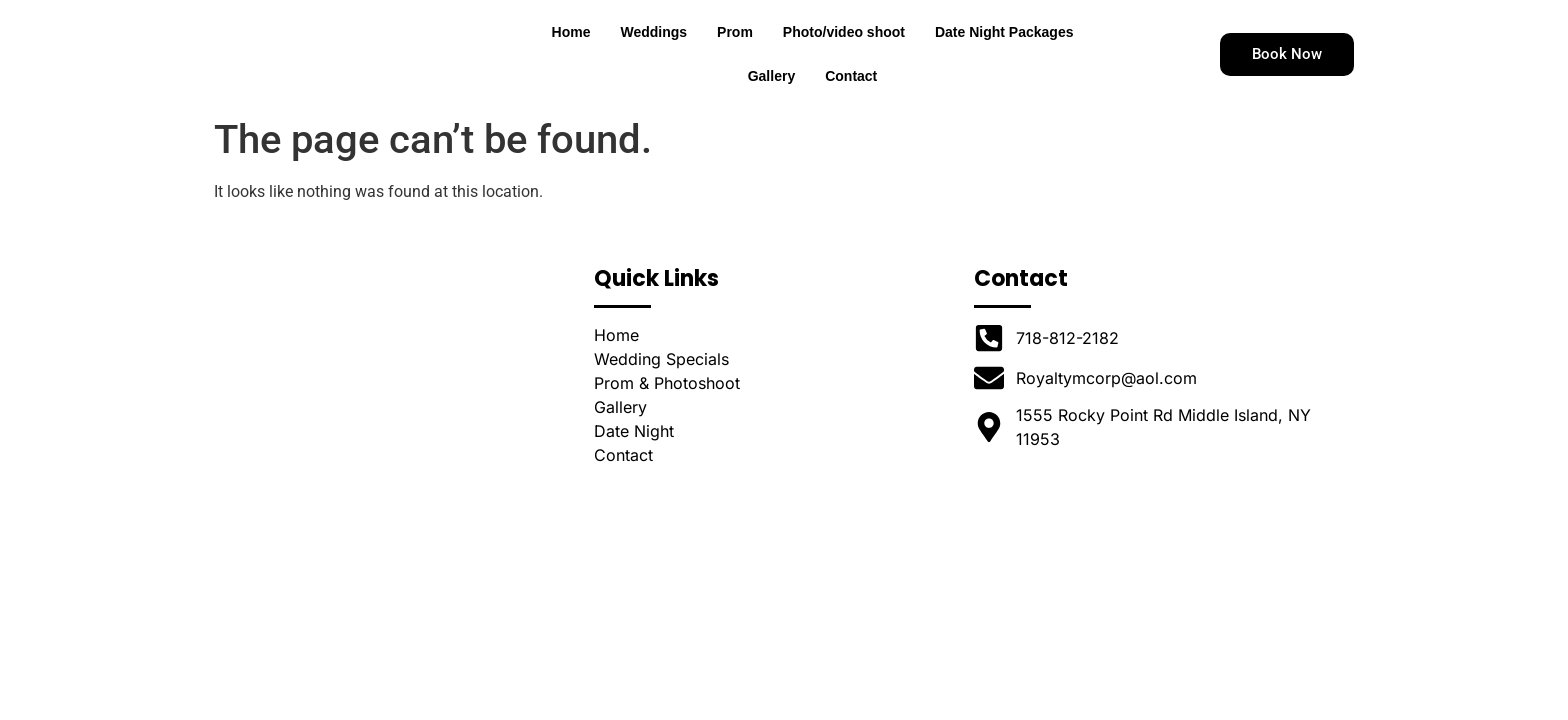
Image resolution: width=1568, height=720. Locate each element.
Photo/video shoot (844, 51)
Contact (851, 95)
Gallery (771, 95)
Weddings (653, 51)
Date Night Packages (1004, 51)
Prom (735, 51)
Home (571, 51)
